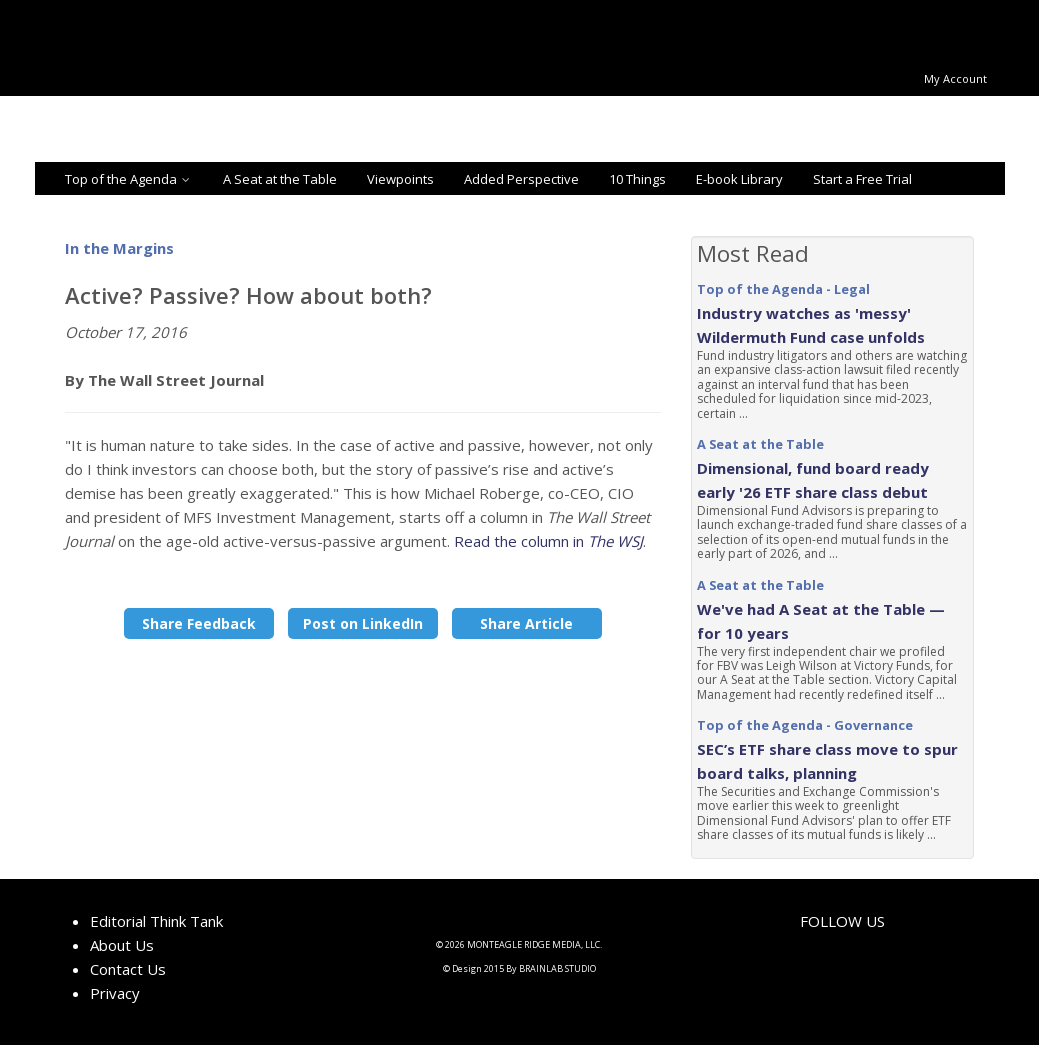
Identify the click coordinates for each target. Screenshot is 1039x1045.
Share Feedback (199, 623)
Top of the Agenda (129, 179)
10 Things (637, 179)
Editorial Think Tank (156, 921)
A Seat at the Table (280, 179)
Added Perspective (521, 179)
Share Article (526, 623)
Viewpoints (400, 179)
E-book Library (739, 179)
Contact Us (128, 969)
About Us (122, 945)
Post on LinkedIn (363, 623)
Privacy (115, 993)
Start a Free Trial (862, 179)
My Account (955, 78)
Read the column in (548, 541)
